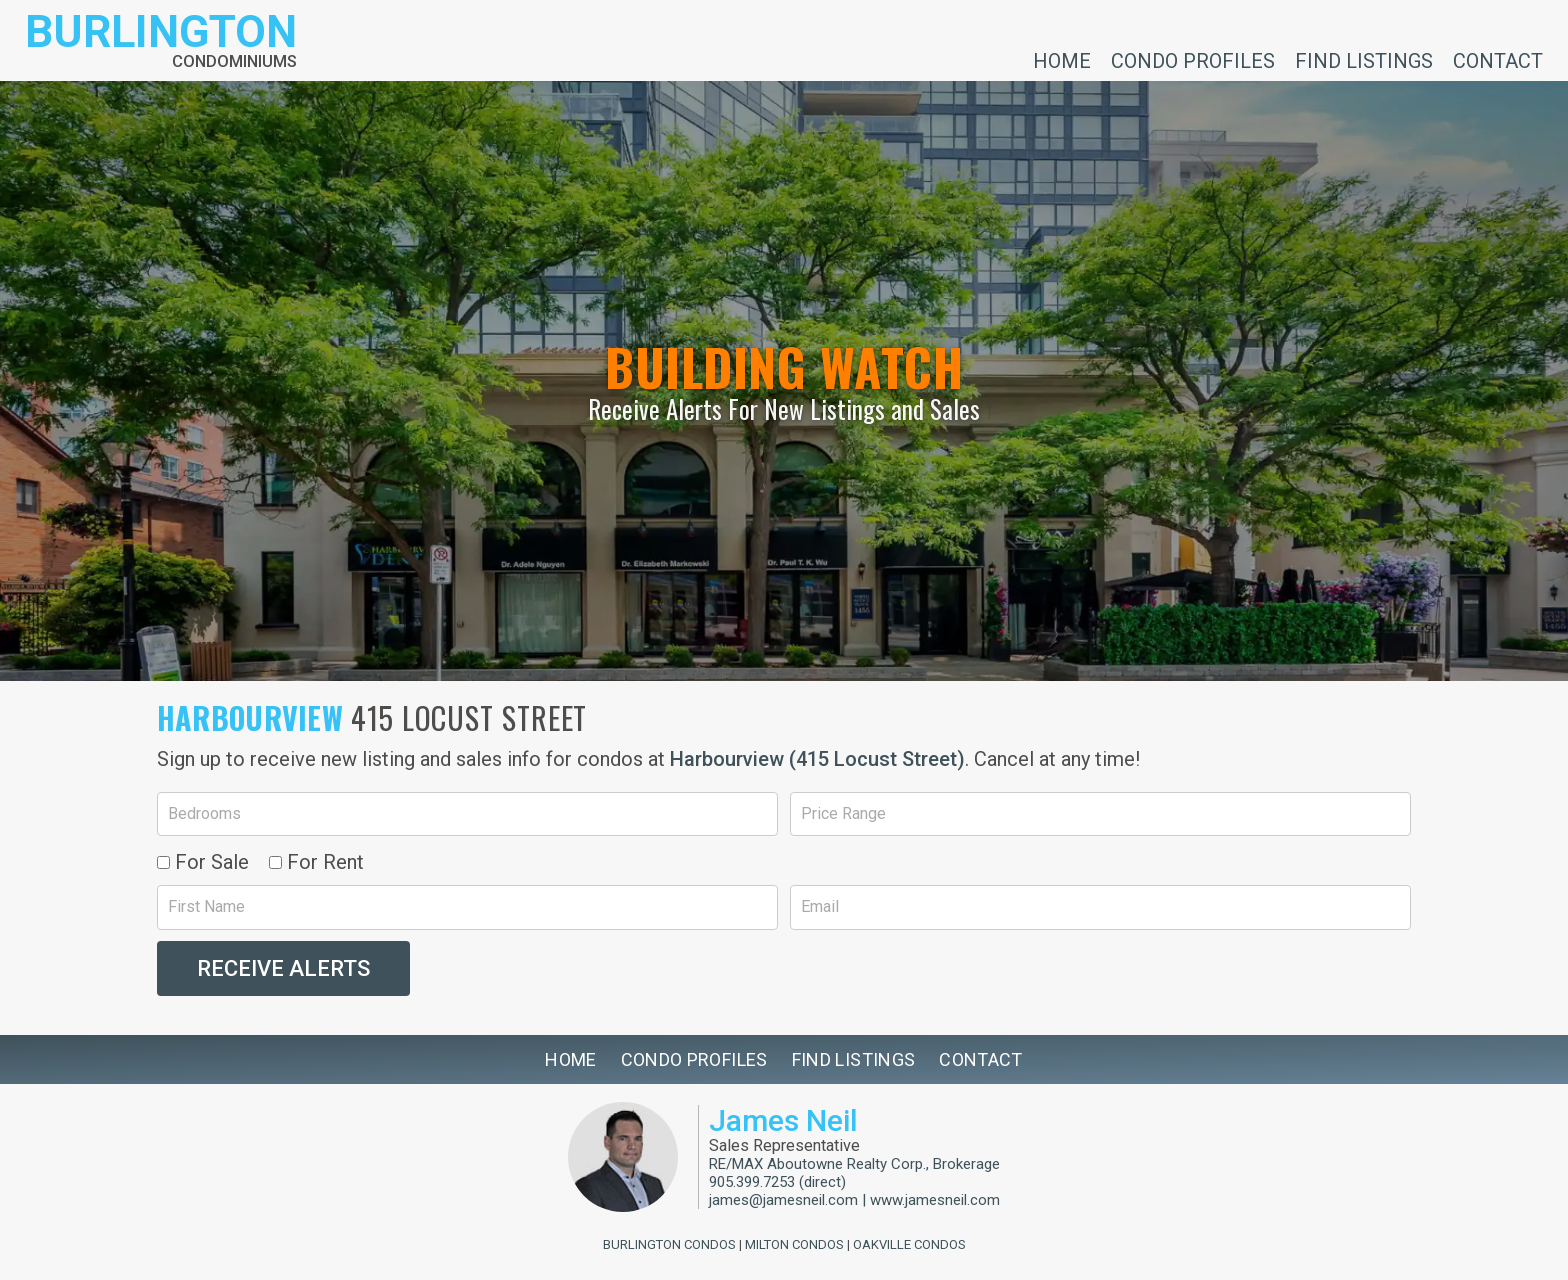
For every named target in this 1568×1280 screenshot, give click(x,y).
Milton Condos (794, 1244)
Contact (1498, 60)
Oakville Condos (909, 1244)
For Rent (316, 862)
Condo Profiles (1193, 60)
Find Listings (1364, 60)
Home (1062, 60)
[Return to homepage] (161, 40)
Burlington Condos (669, 1244)
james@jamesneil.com (783, 1200)
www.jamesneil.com (935, 1200)
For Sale (203, 862)
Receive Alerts (283, 968)
